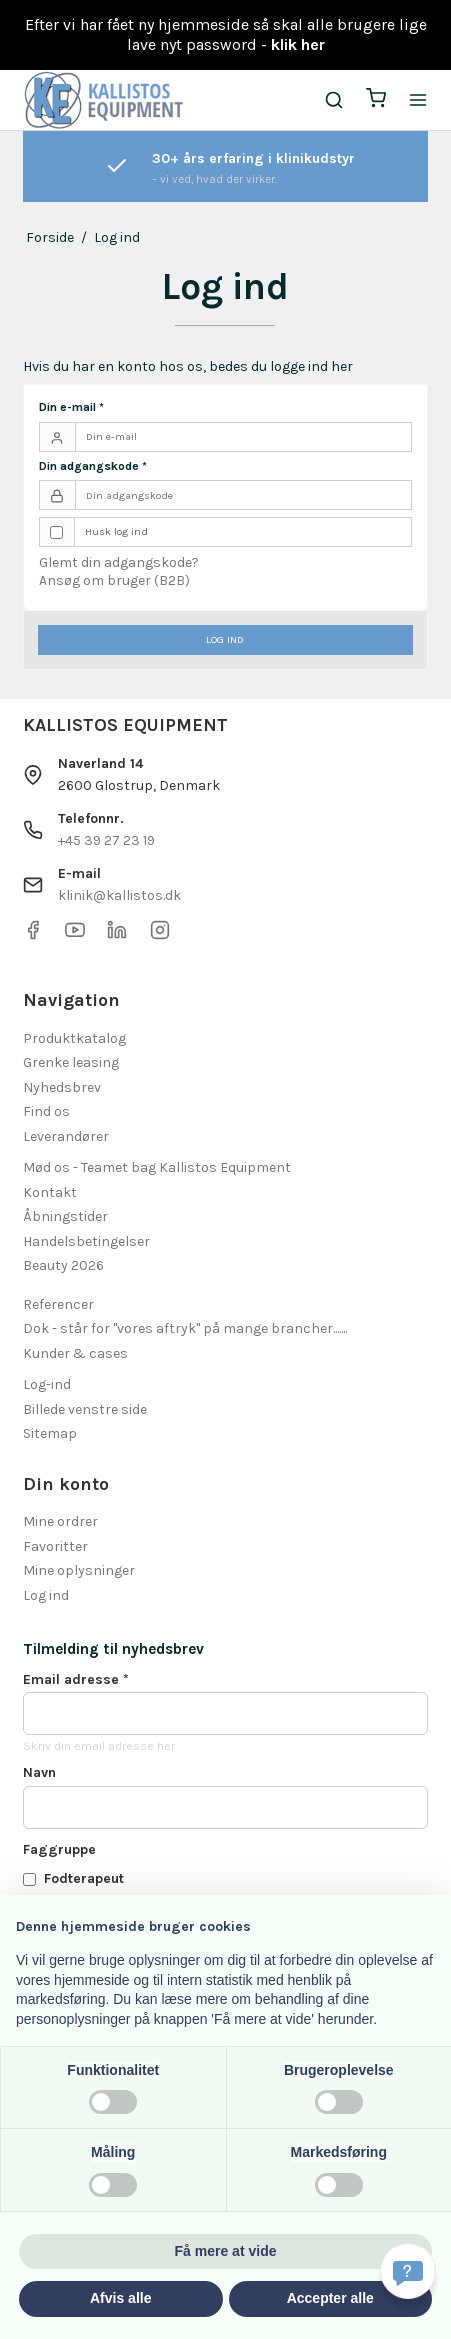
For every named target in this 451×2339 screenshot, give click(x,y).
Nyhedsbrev (62, 1087)
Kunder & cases (75, 1353)
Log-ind (47, 1384)
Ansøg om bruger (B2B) (114, 580)
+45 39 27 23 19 (106, 840)
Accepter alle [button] (330, 2298)
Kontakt (50, 1192)
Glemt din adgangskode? (119, 562)
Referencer (58, 1304)
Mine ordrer (60, 1521)
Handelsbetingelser (86, 1241)
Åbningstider (65, 1216)
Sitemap (50, 1433)
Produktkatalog (74, 1038)
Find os (46, 1111)
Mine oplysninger (79, 1570)
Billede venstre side (85, 1409)
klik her (298, 44)
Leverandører (66, 1136)
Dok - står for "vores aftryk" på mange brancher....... (185, 1328)
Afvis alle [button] (120, 2298)
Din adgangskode (93, 466)
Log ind (225, 639)
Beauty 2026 (63, 1265)
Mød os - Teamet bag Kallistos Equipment (157, 1167)
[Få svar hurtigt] (408, 2271)
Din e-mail (71, 407)
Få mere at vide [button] (226, 2251)
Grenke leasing (71, 1062)
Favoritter (55, 1546)
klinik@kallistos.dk (119, 895)
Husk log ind (116, 531)
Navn (39, 1772)
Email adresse (76, 1679)
